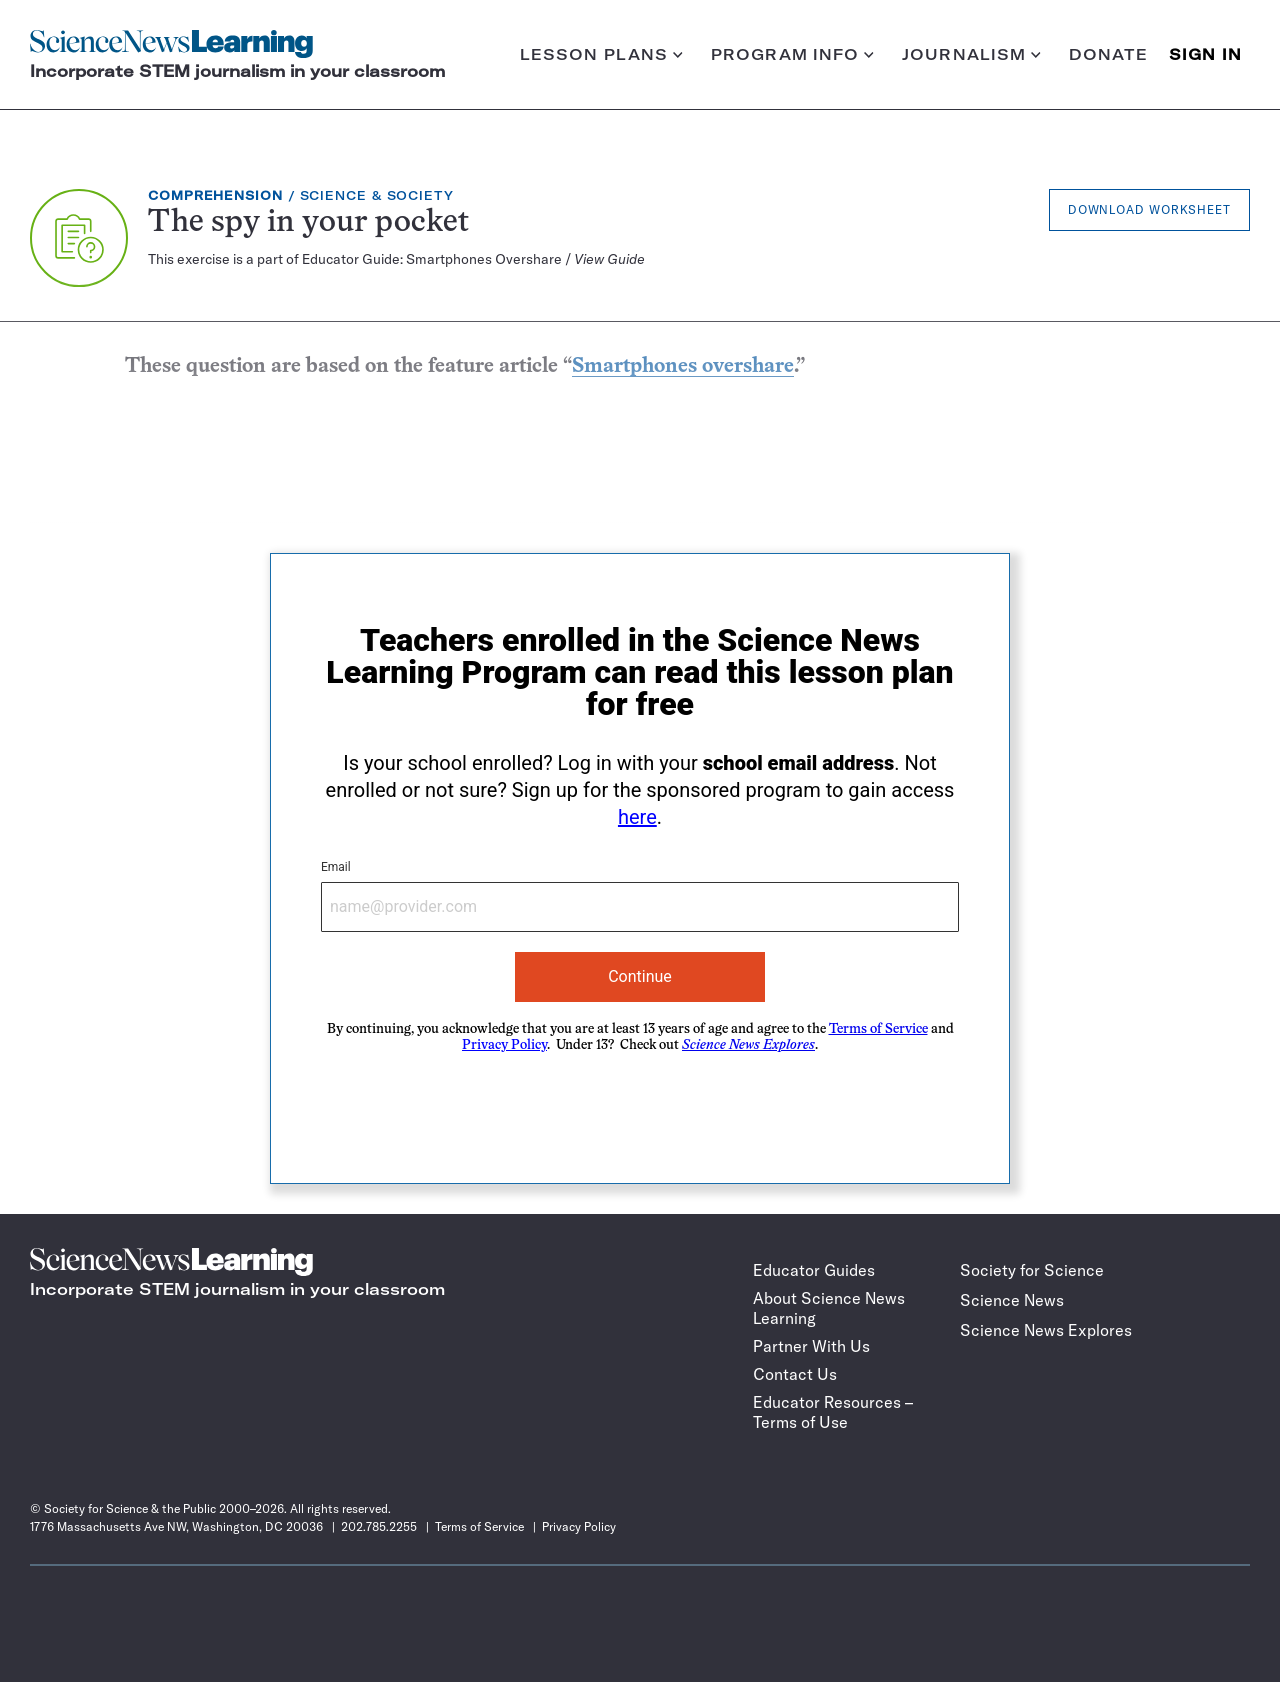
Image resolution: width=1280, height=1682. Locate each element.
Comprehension (215, 195)
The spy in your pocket (308, 223)
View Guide (609, 259)
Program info (792, 54)
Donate (1109, 54)
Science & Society (377, 195)
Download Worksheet (1149, 209)
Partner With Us (811, 1346)
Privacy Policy (504, 1045)
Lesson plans (601, 54)
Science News (1012, 1300)
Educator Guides (814, 1270)
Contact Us (795, 1374)
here (637, 817)
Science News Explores (1046, 1330)
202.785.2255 (379, 1526)
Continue (640, 976)
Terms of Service (878, 1029)
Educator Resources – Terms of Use (833, 1412)
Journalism (971, 54)
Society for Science (1032, 1270)
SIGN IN (1205, 54)
